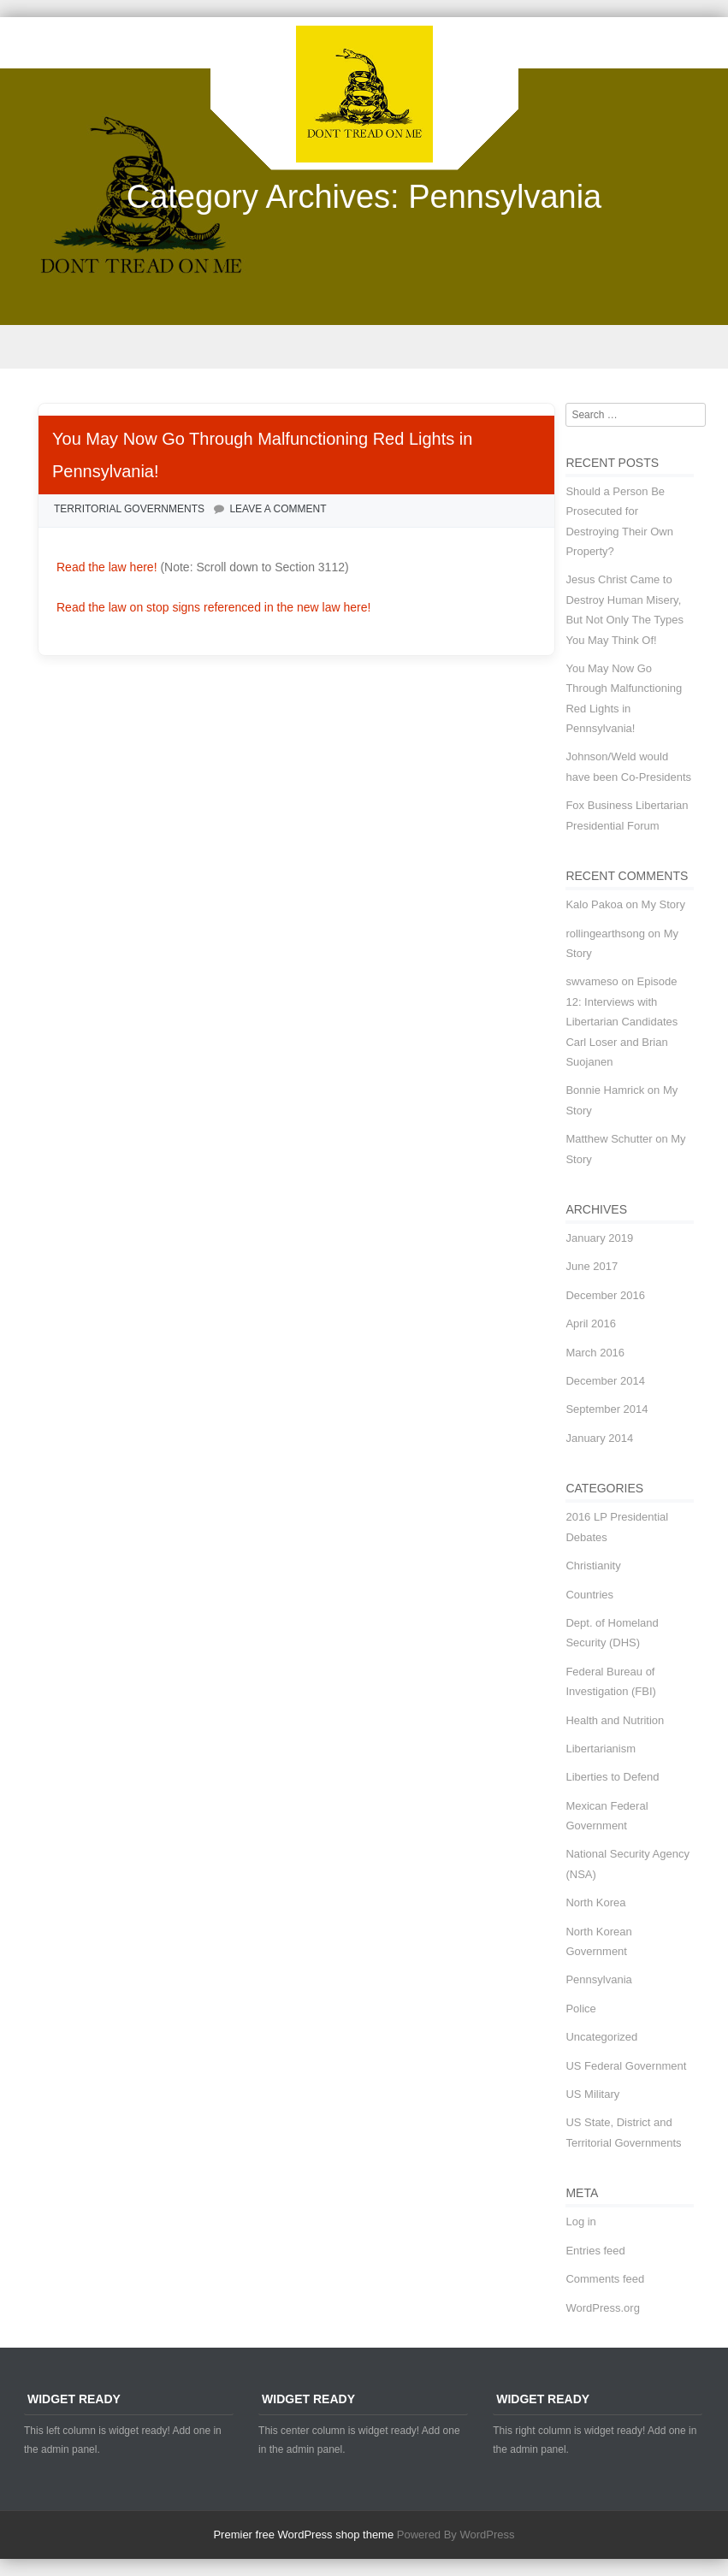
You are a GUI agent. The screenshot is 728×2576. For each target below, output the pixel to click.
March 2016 (594, 1352)
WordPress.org (602, 2307)
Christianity (592, 1565)
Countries (589, 1594)
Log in (580, 2221)
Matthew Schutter (608, 1138)
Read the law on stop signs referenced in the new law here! (213, 607)
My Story (663, 904)
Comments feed (604, 2278)
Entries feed (594, 2250)
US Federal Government (625, 2065)
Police (580, 2008)
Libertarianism (600, 1748)
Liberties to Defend (612, 1776)
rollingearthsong (605, 933)
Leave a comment (277, 509)
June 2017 (591, 1266)
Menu (364, 347)
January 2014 (599, 1438)
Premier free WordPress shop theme (303, 2534)
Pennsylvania (598, 1979)
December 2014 (605, 1380)
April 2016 (590, 1323)
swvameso (591, 981)
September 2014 (606, 1409)
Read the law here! (108, 567)
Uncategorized (601, 2036)
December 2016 (605, 1295)
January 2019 (599, 1238)
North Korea (595, 1902)
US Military (592, 2094)
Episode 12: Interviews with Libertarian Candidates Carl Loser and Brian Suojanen (621, 1021)
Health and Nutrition (614, 1720)
